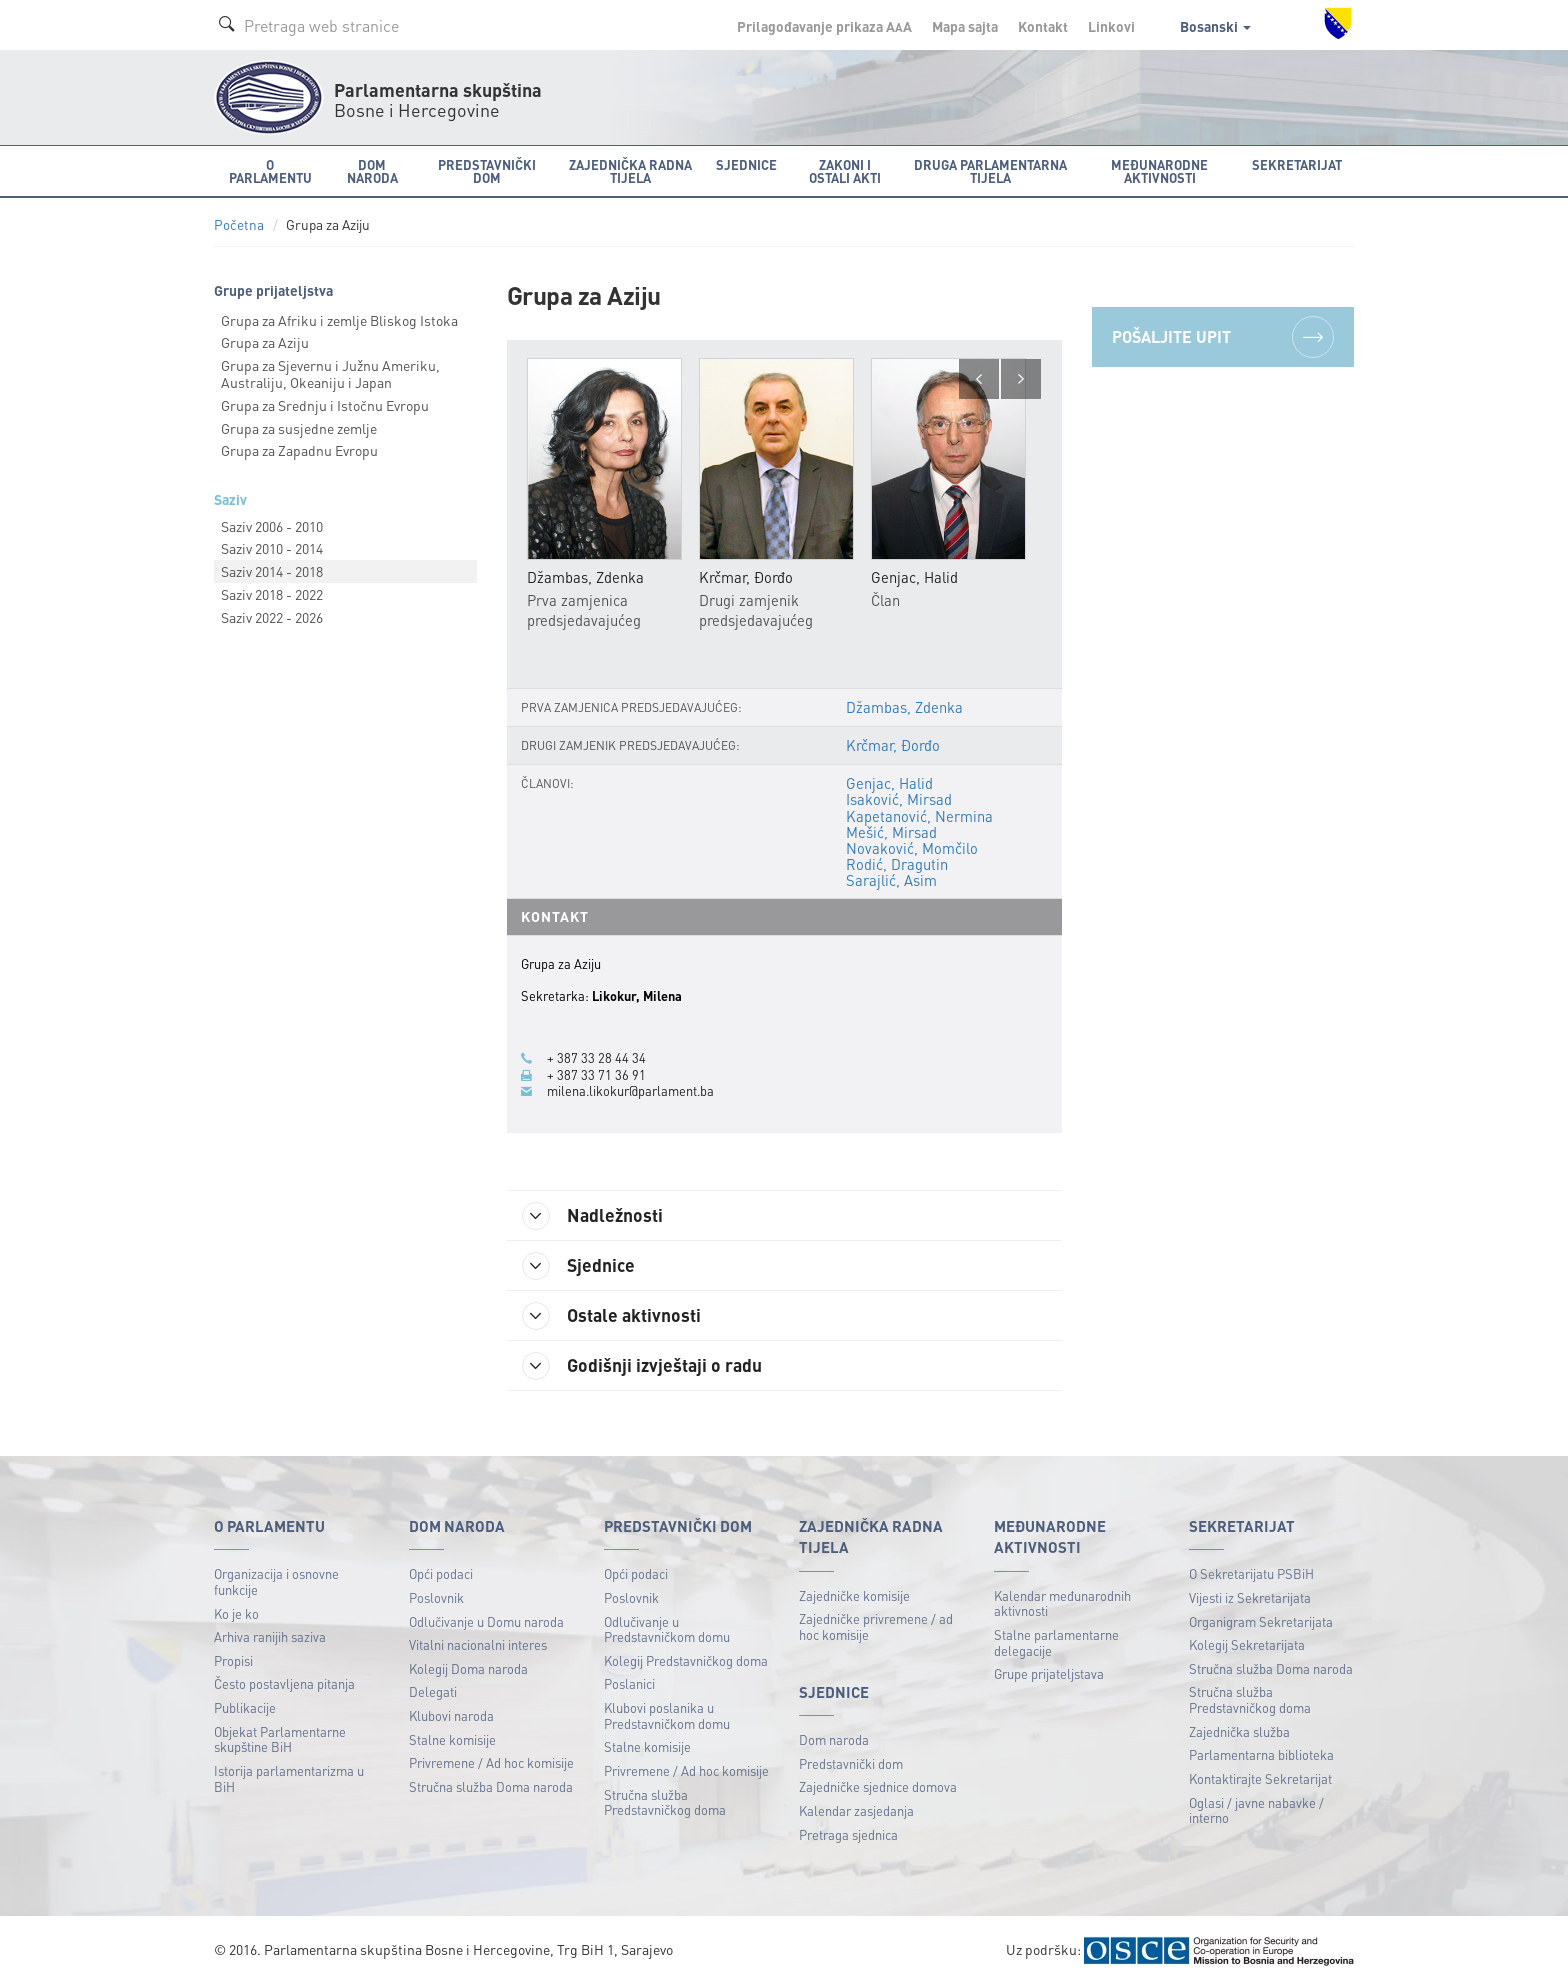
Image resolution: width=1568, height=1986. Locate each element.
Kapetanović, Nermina (919, 816)
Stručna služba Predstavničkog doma (665, 1802)
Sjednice (578, 1266)
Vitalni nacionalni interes (478, 1644)
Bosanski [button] (1215, 26)
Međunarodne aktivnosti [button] (1159, 171)
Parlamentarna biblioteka (1261, 1754)
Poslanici (629, 1683)
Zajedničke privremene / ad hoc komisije (876, 1626)
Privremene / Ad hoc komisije (491, 1762)
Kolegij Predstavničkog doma (686, 1660)
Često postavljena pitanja (284, 1683)
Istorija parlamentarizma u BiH (289, 1778)
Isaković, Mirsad (899, 799)
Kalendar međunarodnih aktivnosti (1062, 1603)
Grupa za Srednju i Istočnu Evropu (325, 405)
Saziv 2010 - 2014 (272, 548)
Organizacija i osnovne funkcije (276, 1581)
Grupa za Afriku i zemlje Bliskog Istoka (339, 320)
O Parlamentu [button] (270, 171)
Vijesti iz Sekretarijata (1250, 1597)
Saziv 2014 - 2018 (272, 571)
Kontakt (1043, 26)
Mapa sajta (965, 26)
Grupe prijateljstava (1049, 1673)
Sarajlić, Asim (891, 880)
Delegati (433, 1691)
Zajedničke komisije (854, 1595)
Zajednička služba (1239, 1731)
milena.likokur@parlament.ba (630, 1091)
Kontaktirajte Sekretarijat (1260, 1778)
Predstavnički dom (851, 1763)
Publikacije (245, 1707)
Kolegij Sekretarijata (1247, 1644)
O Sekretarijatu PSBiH (1251, 1573)
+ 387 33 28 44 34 (596, 1058)
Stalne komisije (452, 1739)
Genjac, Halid (889, 783)
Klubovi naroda (451, 1715)
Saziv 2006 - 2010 (272, 526)
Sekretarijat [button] (1297, 164)
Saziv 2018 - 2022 (272, 594)
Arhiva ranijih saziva (270, 1636)
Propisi (233, 1660)
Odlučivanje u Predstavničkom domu (667, 1629)
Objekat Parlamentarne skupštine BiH (280, 1739)
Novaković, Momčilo (912, 848)
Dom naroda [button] (372, 171)
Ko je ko (236, 1613)
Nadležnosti (592, 1216)
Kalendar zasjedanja (856, 1810)
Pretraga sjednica (848, 1834)
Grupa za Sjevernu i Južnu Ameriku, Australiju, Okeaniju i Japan (330, 373)
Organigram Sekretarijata (1261, 1621)
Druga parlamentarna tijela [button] (990, 171)
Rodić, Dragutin (897, 864)
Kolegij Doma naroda (468, 1668)
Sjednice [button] (746, 164)
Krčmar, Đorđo (893, 745)
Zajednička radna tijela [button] (630, 171)
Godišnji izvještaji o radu (642, 1366)
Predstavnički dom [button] (487, 171)
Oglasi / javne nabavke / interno (1256, 1810)
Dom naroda (834, 1739)
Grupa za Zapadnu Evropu (299, 450)
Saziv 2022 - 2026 (272, 617)
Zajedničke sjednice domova (878, 1786)
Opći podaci (441, 1573)
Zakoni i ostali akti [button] (845, 171)
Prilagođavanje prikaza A (824, 26)
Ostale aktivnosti (611, 1316)
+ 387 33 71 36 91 (596, 1075)
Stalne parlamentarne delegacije (1056, 1642)
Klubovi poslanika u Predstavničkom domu (667, 1715)
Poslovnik (436, 1597)
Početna (239, 224)
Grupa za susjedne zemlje (299, 428)
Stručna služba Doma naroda (491, 1786)
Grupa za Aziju (265, 342)
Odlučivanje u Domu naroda (486, 1621)
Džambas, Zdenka (904, 707)
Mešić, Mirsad (891, 832)
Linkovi (1111, 26)
